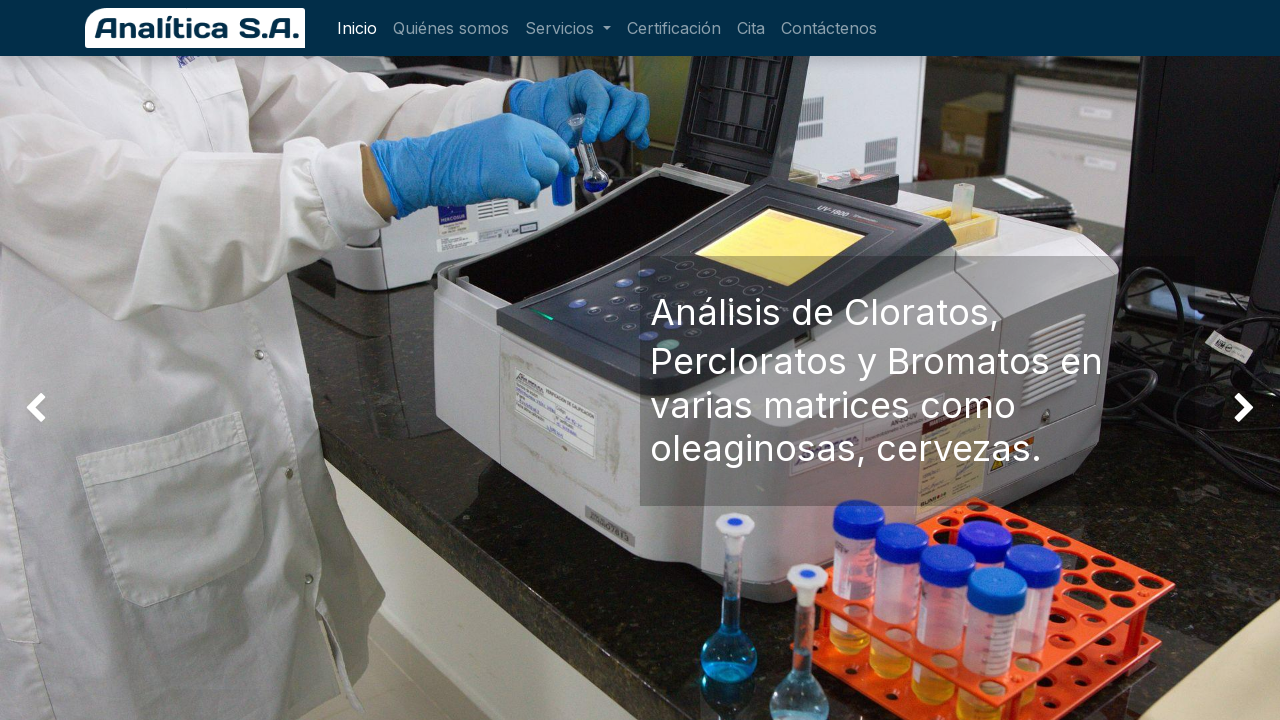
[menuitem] (357, 28)
